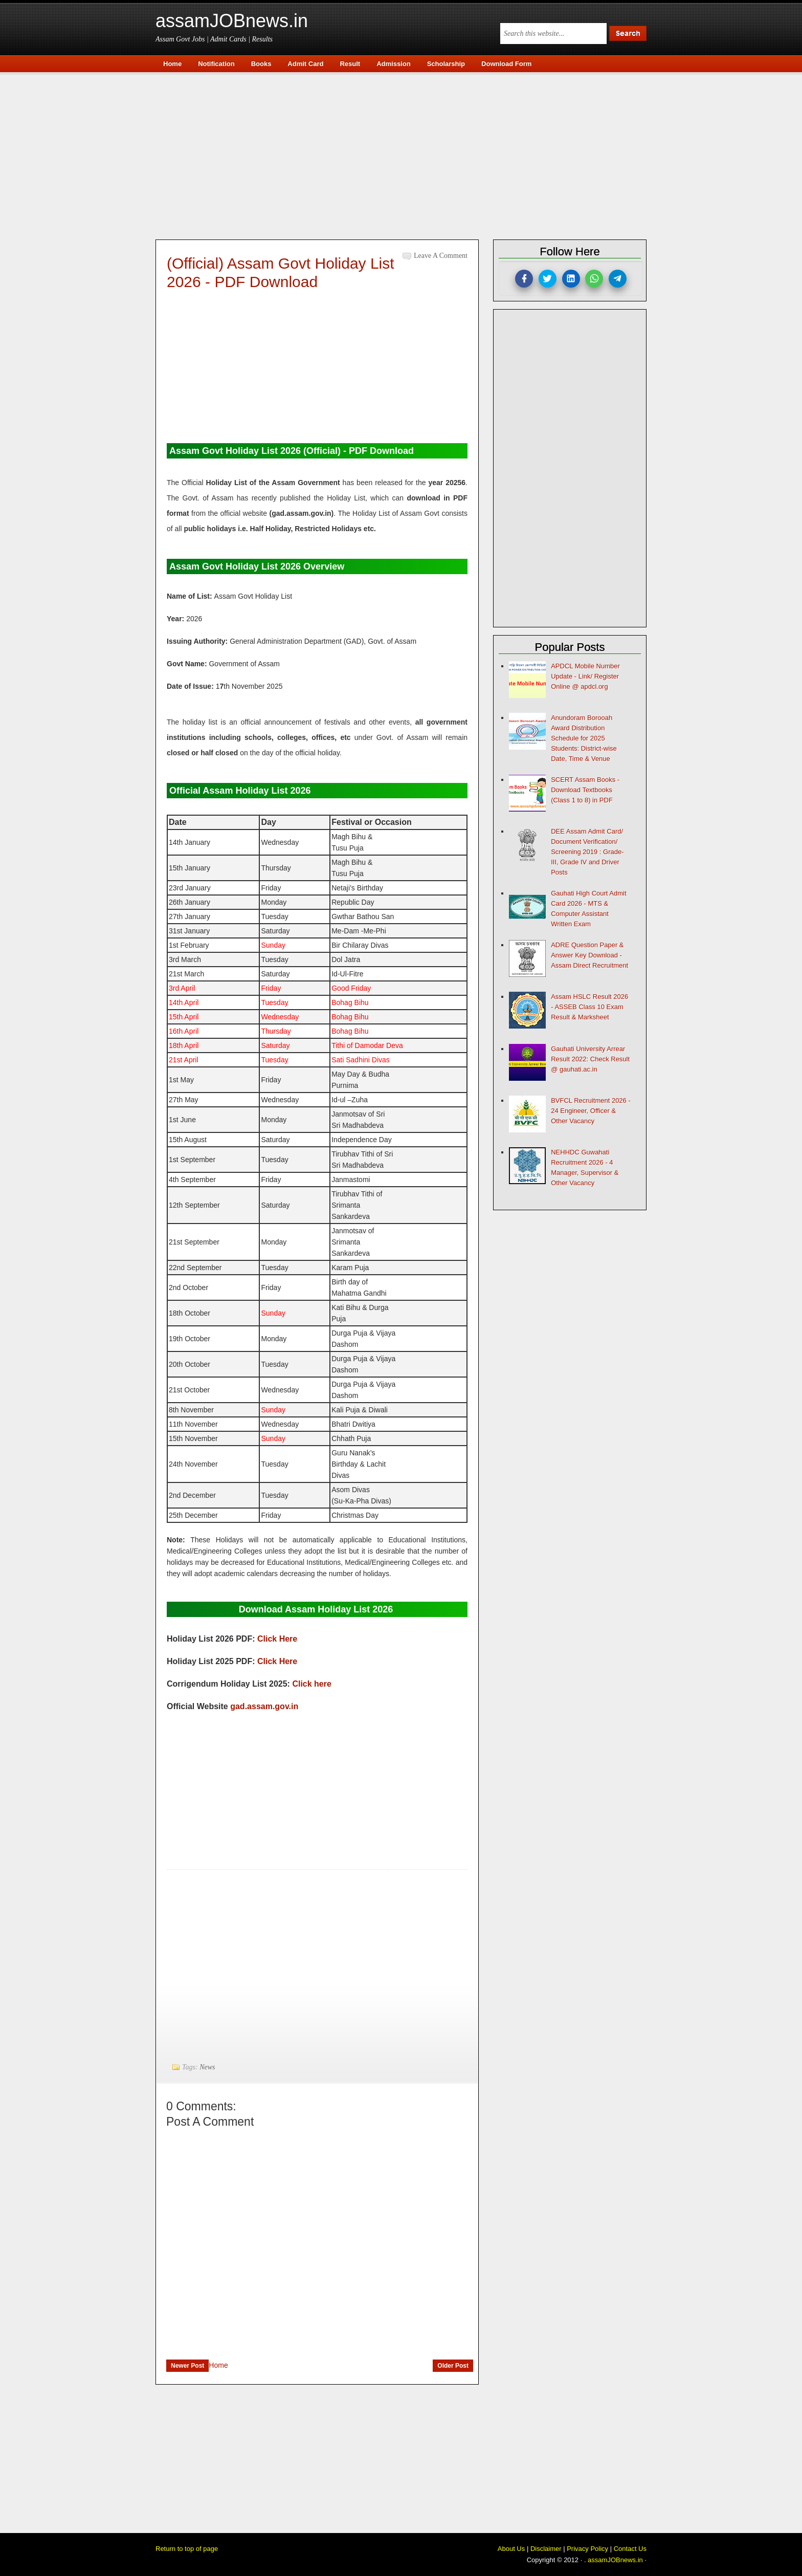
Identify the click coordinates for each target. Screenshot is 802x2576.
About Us (511, 2548)
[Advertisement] (406, 154)
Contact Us (630, 2548)
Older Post (453, 2365)
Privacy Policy (587, 2548)
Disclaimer (546, 2548)
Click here (311, 1683)
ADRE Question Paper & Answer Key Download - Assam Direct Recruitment (589, 955)
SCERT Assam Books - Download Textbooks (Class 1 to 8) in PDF (585, 790)
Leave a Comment (440, 255)
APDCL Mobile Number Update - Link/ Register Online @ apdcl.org (585, 676)
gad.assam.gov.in (264, 1706)
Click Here (277, 1638)
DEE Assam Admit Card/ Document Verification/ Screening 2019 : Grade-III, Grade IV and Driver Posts (587, 851)
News (207, 2067)
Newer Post (187, 2365)
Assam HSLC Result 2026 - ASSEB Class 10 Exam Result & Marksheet (589, 1007)
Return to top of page (186, 2548)
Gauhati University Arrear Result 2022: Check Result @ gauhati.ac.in (590, 1059)
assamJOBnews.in (231, 20)
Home (218, 2365)
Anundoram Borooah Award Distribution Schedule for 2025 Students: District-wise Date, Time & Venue (584, 738)
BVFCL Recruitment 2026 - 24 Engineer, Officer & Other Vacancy (591, 1111)
